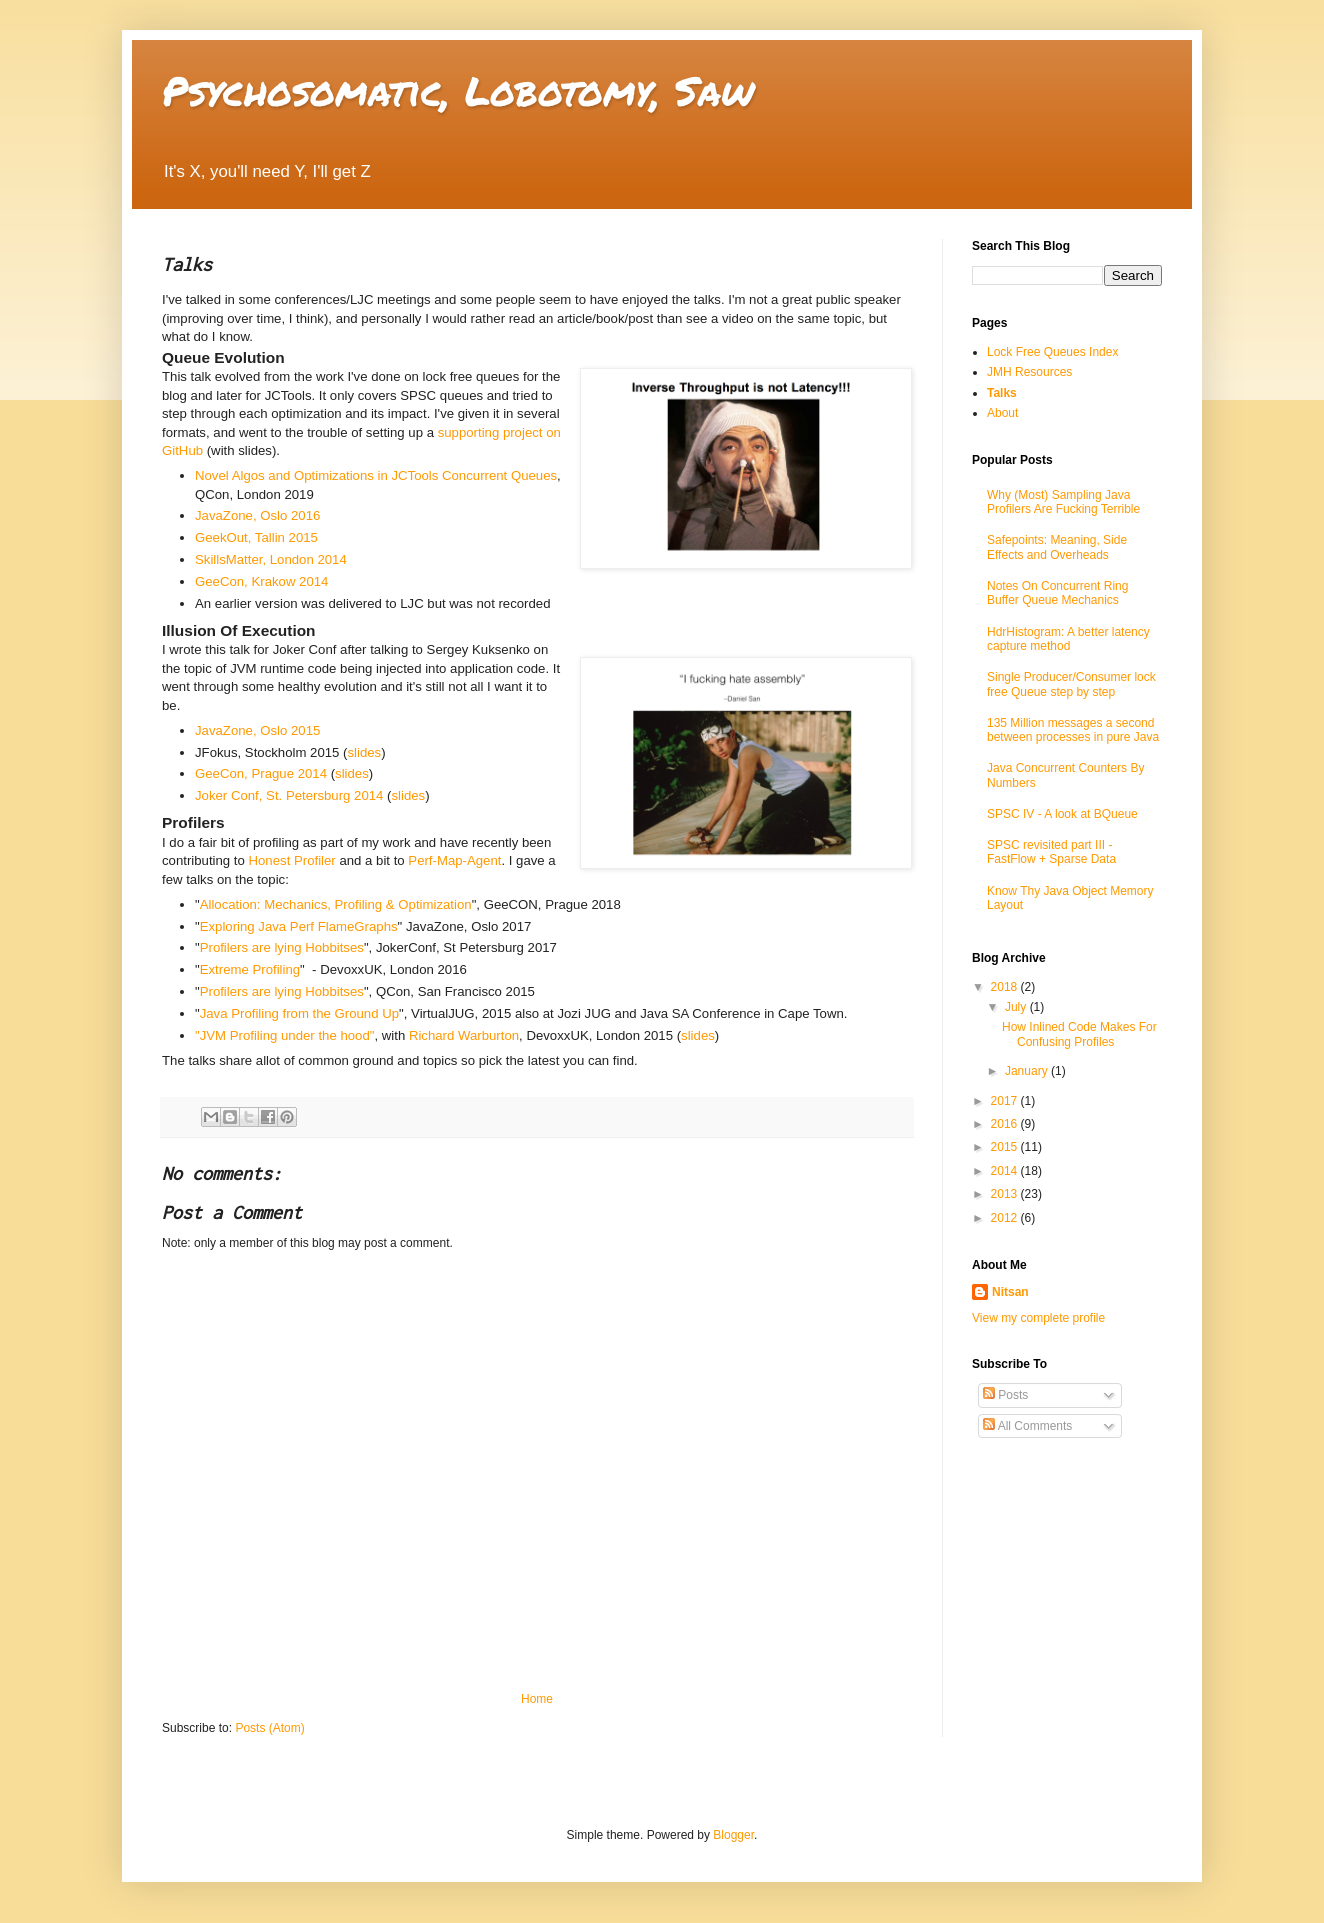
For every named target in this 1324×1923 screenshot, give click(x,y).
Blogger (733, 1835)
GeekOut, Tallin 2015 (256, 537)
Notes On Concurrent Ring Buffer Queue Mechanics (1057, 593)
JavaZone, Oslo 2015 (257, 730)
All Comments (1027, 1426)
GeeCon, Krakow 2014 (261, 581)
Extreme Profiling (250, 969)
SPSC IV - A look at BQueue (1062, 814)
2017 (1006, 1101)
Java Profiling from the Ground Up (299, 1013)
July (1017, 1007)
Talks (1002, 393)
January (1028, 1071)
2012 (1006, 1218)
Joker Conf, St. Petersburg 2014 (289, 795)
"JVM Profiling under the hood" (284, 1035)
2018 (1006, 987)
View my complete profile (1038, 1318)
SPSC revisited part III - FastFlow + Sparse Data (1051, 852)
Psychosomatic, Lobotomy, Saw (458, 90)
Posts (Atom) (269, 1728)
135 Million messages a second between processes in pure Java (1073, 730)
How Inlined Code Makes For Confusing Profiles (1079, 1034)
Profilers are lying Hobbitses (282, 947)
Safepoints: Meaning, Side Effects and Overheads (1057, 547)
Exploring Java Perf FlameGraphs (299, 926)
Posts (1005, 1395)
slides (364, 752)
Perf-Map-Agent (454, 860)
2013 (1006, 1194)
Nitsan (1010, 1292)
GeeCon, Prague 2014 (261, 773)
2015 (1006, 1147)
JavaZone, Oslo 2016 (257, 515)
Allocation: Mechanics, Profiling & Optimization (336, 904)
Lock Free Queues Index (1052, 352)
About (1002, 413)
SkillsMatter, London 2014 (271, 559)
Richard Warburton (464, 1035)
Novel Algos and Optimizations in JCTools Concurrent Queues (376, 475)
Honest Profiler (292, 860)
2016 (1006, 1124)
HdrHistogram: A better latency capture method (1068, 639)
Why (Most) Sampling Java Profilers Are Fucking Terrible (1063, 502)
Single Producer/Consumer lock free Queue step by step (1071, 684)
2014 (1006, 1171)
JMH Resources (1029, 372)
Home (537, 1699)
